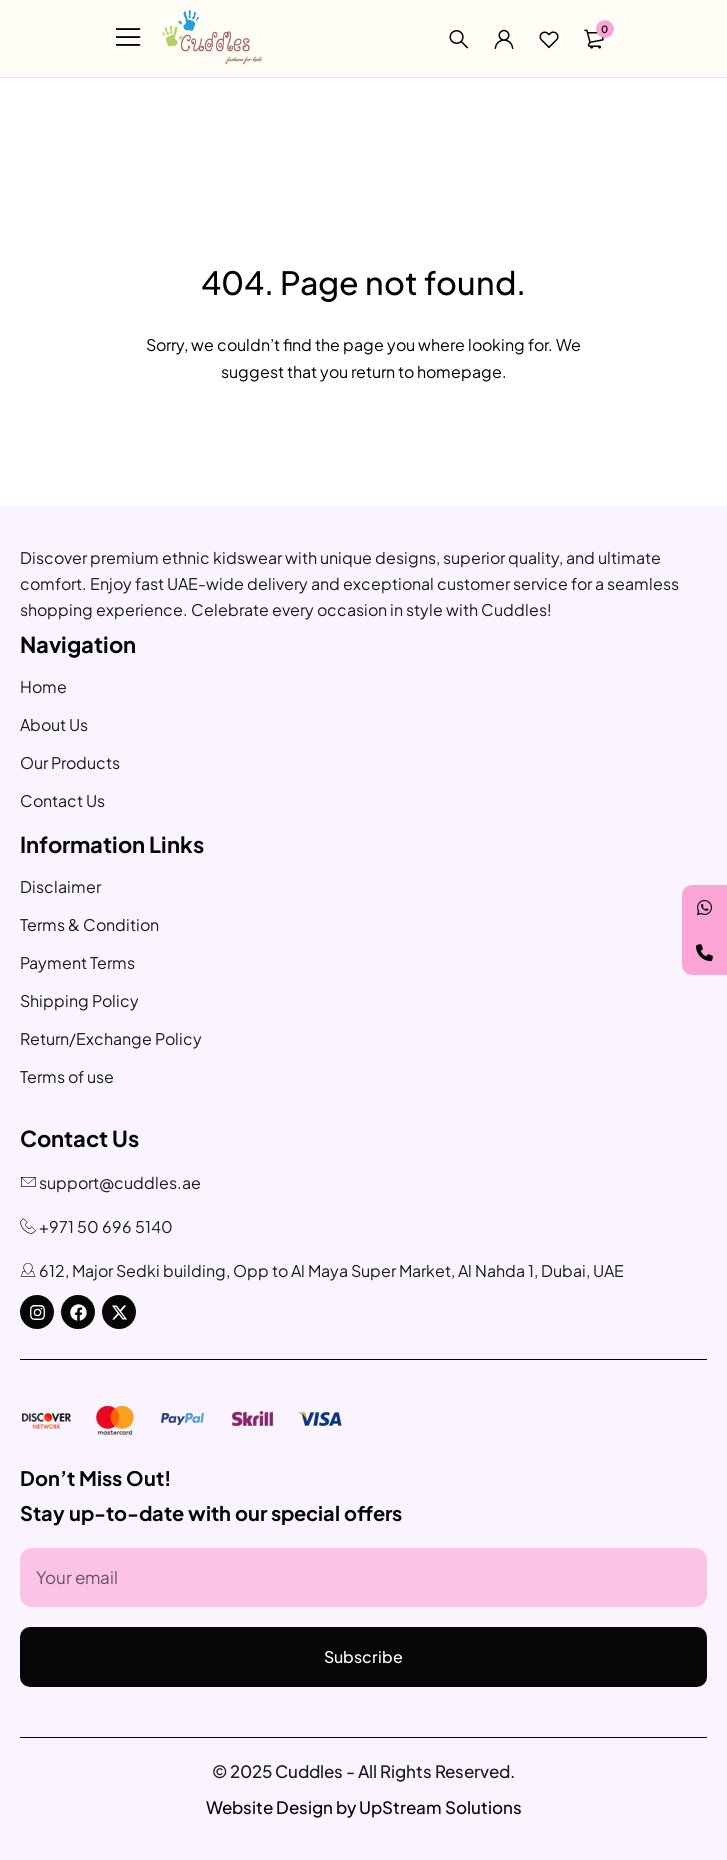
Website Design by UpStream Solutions (364, 1807)
